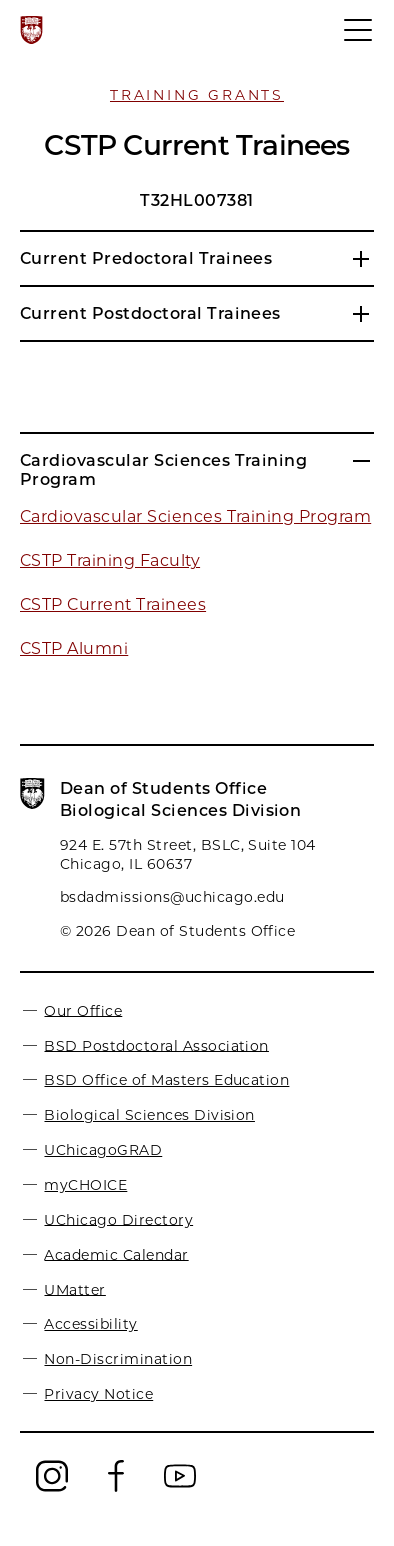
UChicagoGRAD (103, 1150)
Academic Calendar (116, 1254)
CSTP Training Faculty (110, 560)
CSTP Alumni (74, 648)
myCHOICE (85, 1185)
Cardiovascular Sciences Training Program (195, 516)
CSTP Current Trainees (113, 604)
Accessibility (90, 1324)
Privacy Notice (98, 1394)
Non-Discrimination (118, 1359)
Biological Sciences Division (149, 1115)
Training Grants (197, 95)
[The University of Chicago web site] (31, 30)
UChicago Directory (118, 1219)
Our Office (83, 1010)
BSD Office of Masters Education (166, 1080)
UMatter (74, 1289)
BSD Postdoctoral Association (156, 1045)
